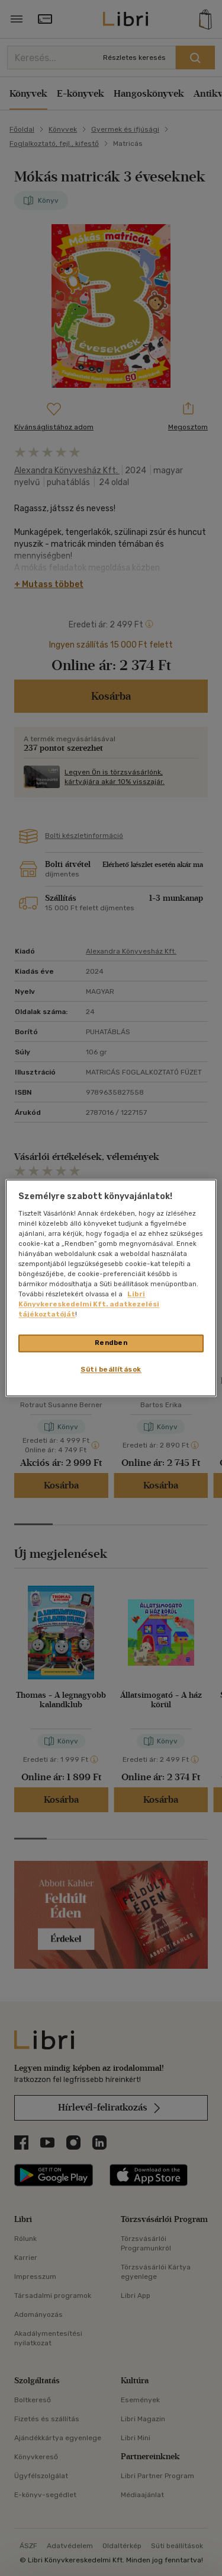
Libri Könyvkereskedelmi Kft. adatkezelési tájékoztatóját (88, 1304)
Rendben (111, 1343)
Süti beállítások (111, 1370)
